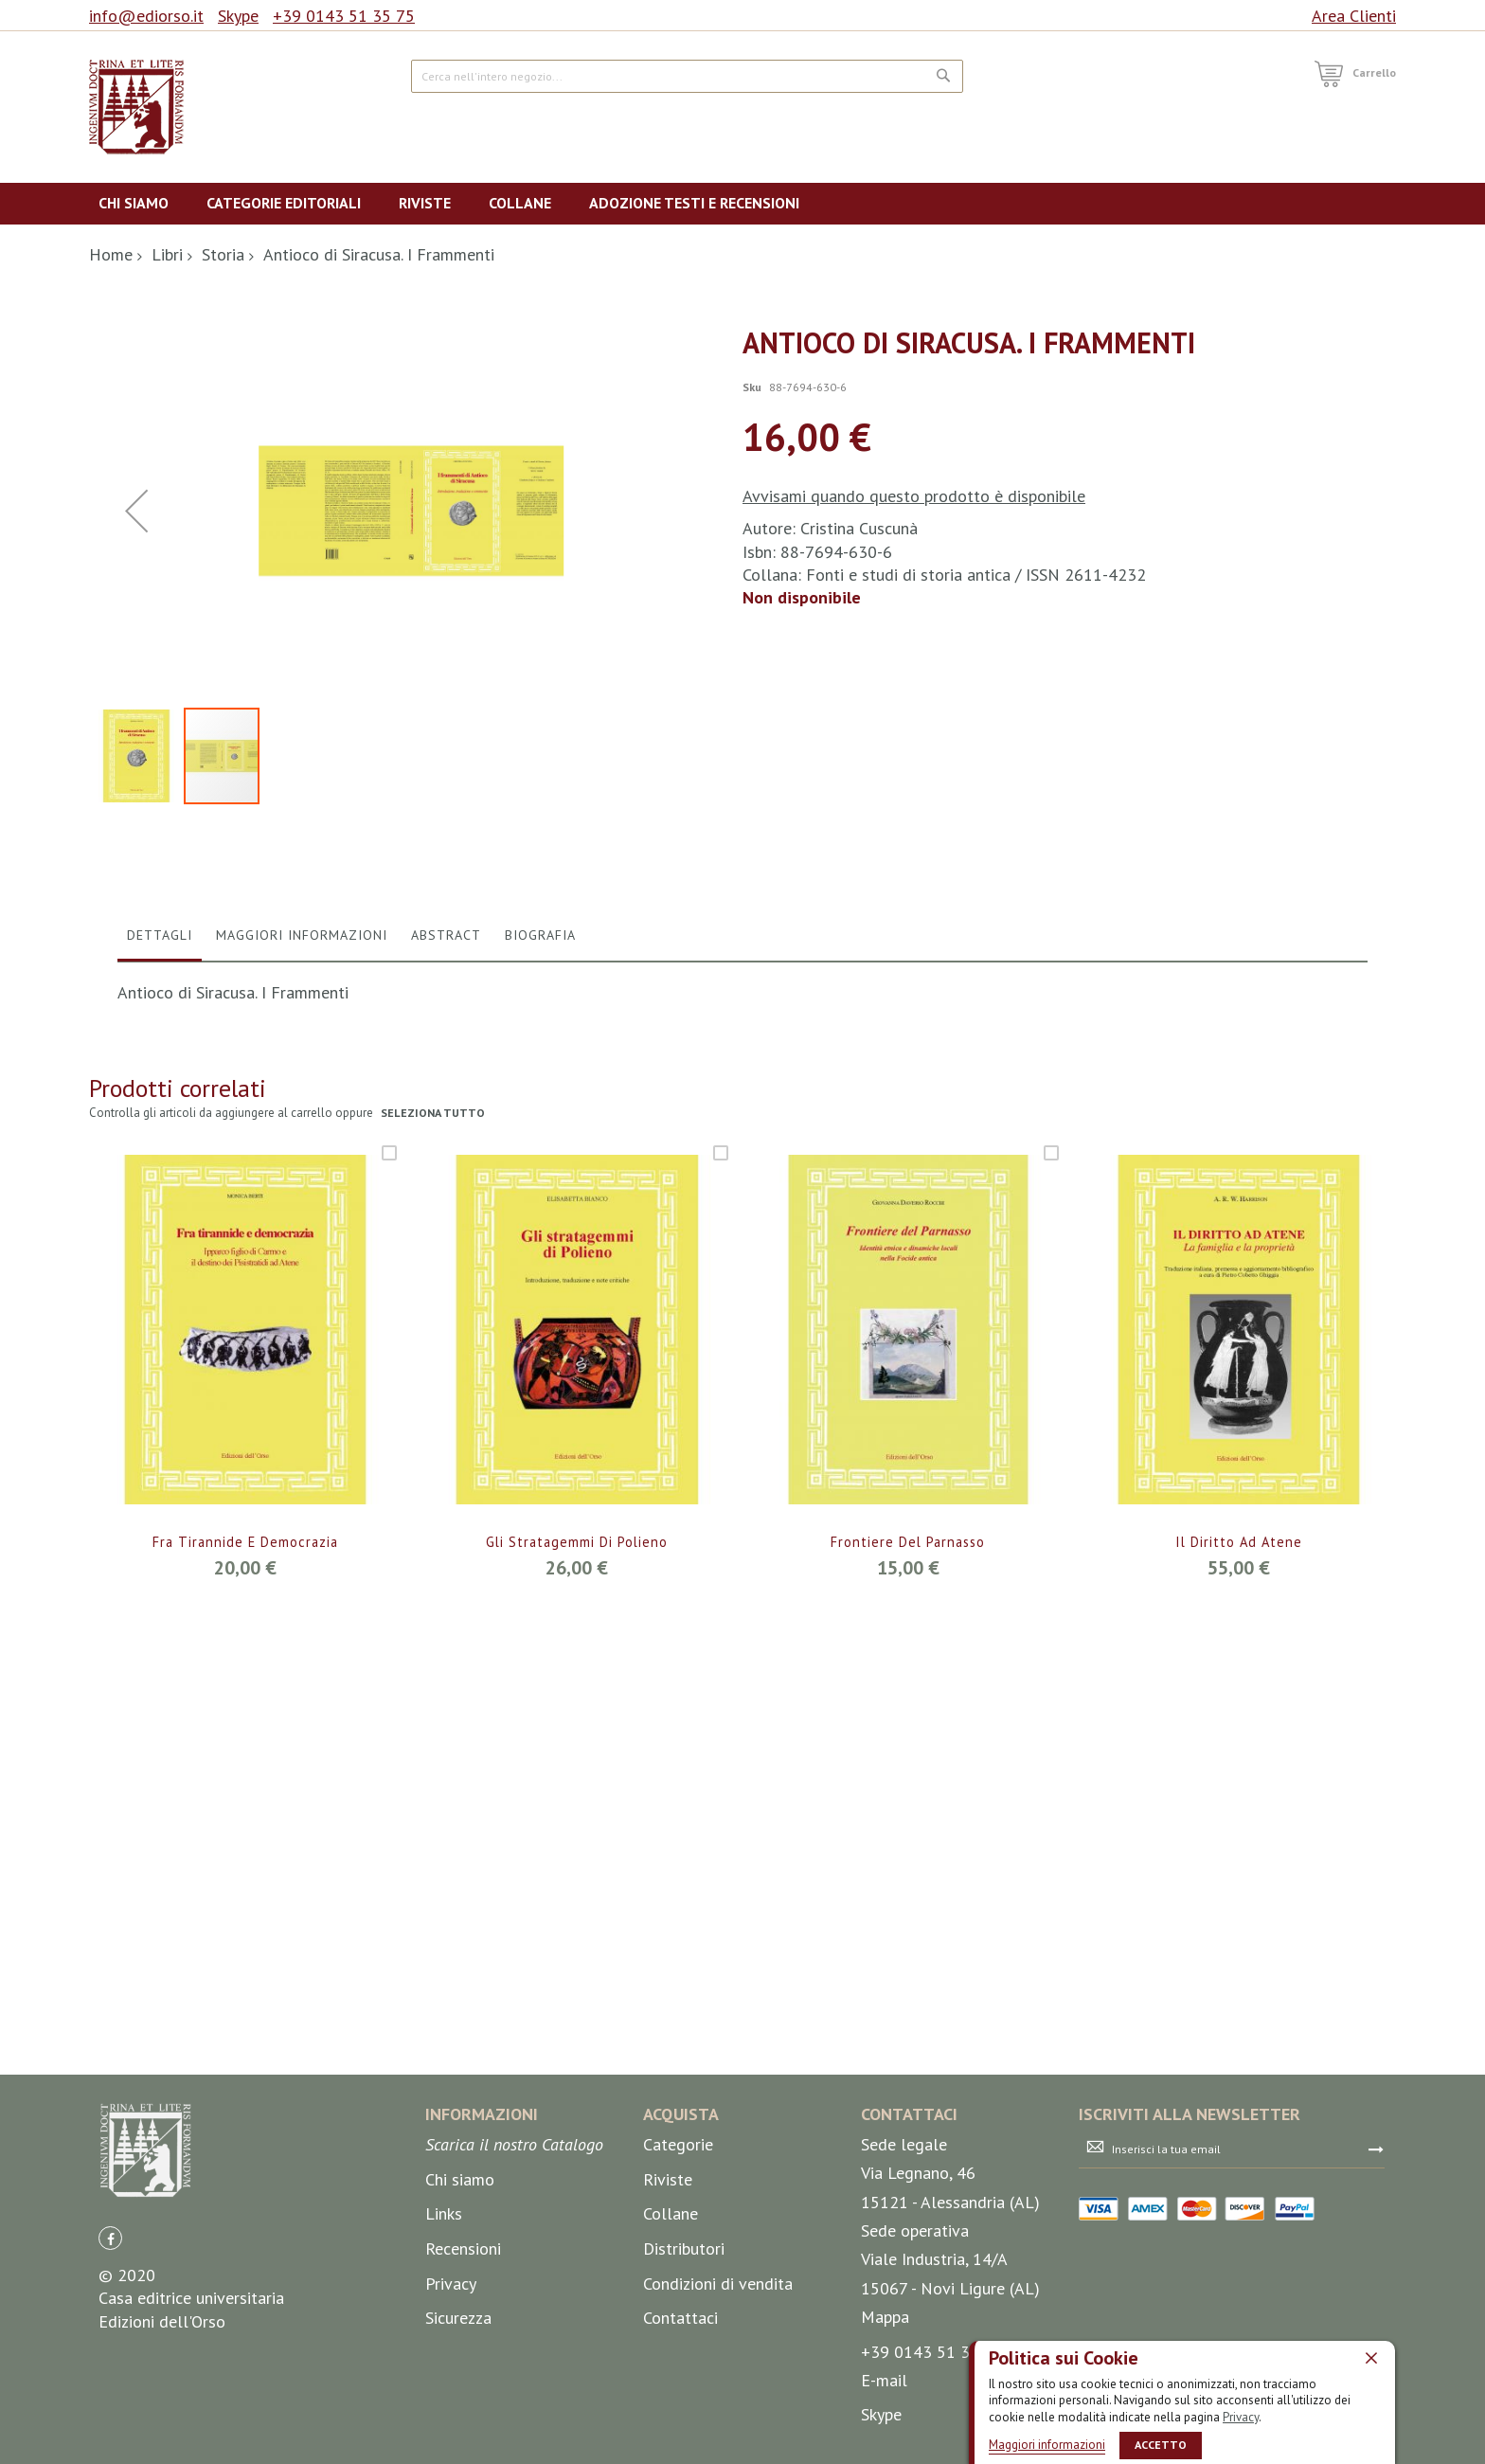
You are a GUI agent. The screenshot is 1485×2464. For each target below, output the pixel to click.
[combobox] (687, 76)
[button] (136, 708)
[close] (1371, 2357)
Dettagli (159, 1330)
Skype (238, 16)
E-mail (884, 2380)
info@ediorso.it (146, 16)
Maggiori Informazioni (301, 1330)
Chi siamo (459, 2179)
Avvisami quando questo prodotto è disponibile (913, 496)
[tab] (159, 1335)
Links (443, 2214)
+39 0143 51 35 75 (344, 16)
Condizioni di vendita (718, 2283)
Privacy (1241, 2416)
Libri (167, 254)
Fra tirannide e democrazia (245, 1937)
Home (111, 254)
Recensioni (463, 2248)
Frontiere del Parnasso (908, 1937)
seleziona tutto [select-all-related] (434, 1509)
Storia (223, 254)
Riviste (667, 2179)
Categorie (678, 2145)
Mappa (885, 2317)
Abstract (446, 1330)
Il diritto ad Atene (1239, 1937)
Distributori (684, 2248)
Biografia (540, 1330)
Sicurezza (458, 2318)
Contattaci (680, 2318)
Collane (670, 2214)
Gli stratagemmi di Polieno (576, 1937)
